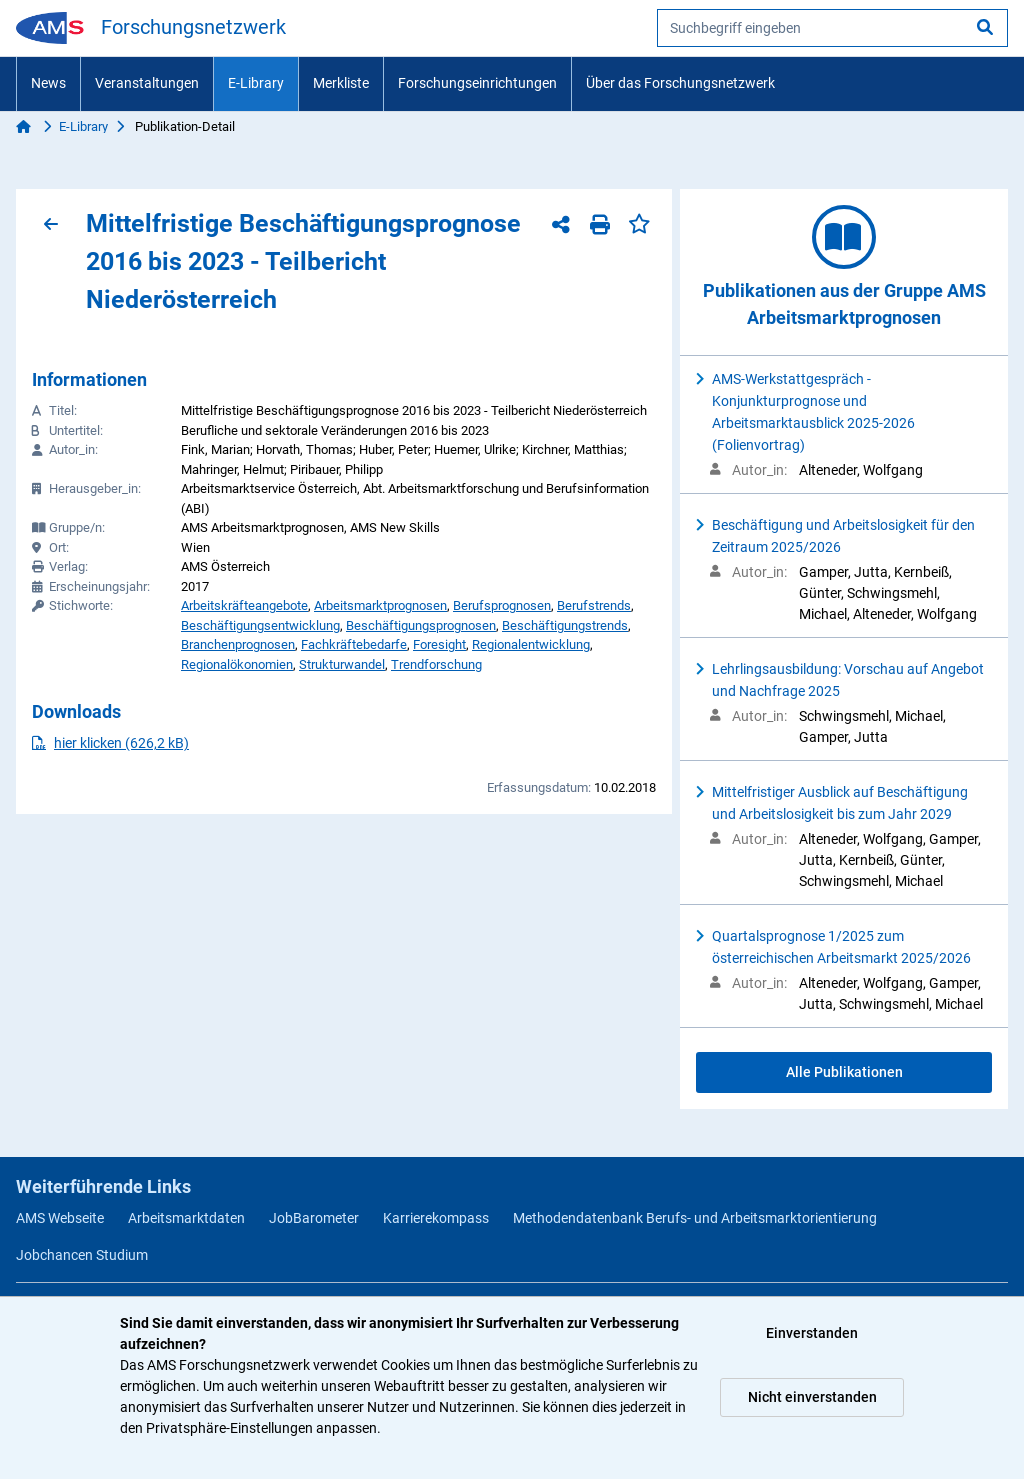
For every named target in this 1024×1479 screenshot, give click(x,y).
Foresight (439, 644)
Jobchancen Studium (82, 1255)
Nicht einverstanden (812, 1397)
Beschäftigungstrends (565, 625)
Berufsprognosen (502, 605)
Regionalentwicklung (531, 644)
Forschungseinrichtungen (477, 83)
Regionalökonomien (237, 664)
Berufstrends (594, 605)
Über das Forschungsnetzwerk (680, 83)
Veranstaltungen (147, 83)
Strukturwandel (342, 664)
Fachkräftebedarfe (354, 644)
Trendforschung (436, 664)
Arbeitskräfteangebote (244, 605)
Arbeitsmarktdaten (186, 1218)
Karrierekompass (436, 1218)
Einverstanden (812, 1333)
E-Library (256, 83)
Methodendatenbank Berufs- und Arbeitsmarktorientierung (695, 1218)
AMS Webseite (60, 1218)
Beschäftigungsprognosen (421, 625)
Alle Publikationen (844, 1072)
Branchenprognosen (238, 644)
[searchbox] (832, 28)
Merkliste (341, 83)
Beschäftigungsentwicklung (260, 625)
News (48, 83)
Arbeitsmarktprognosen (380, 605)
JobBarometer (314, 1218)
